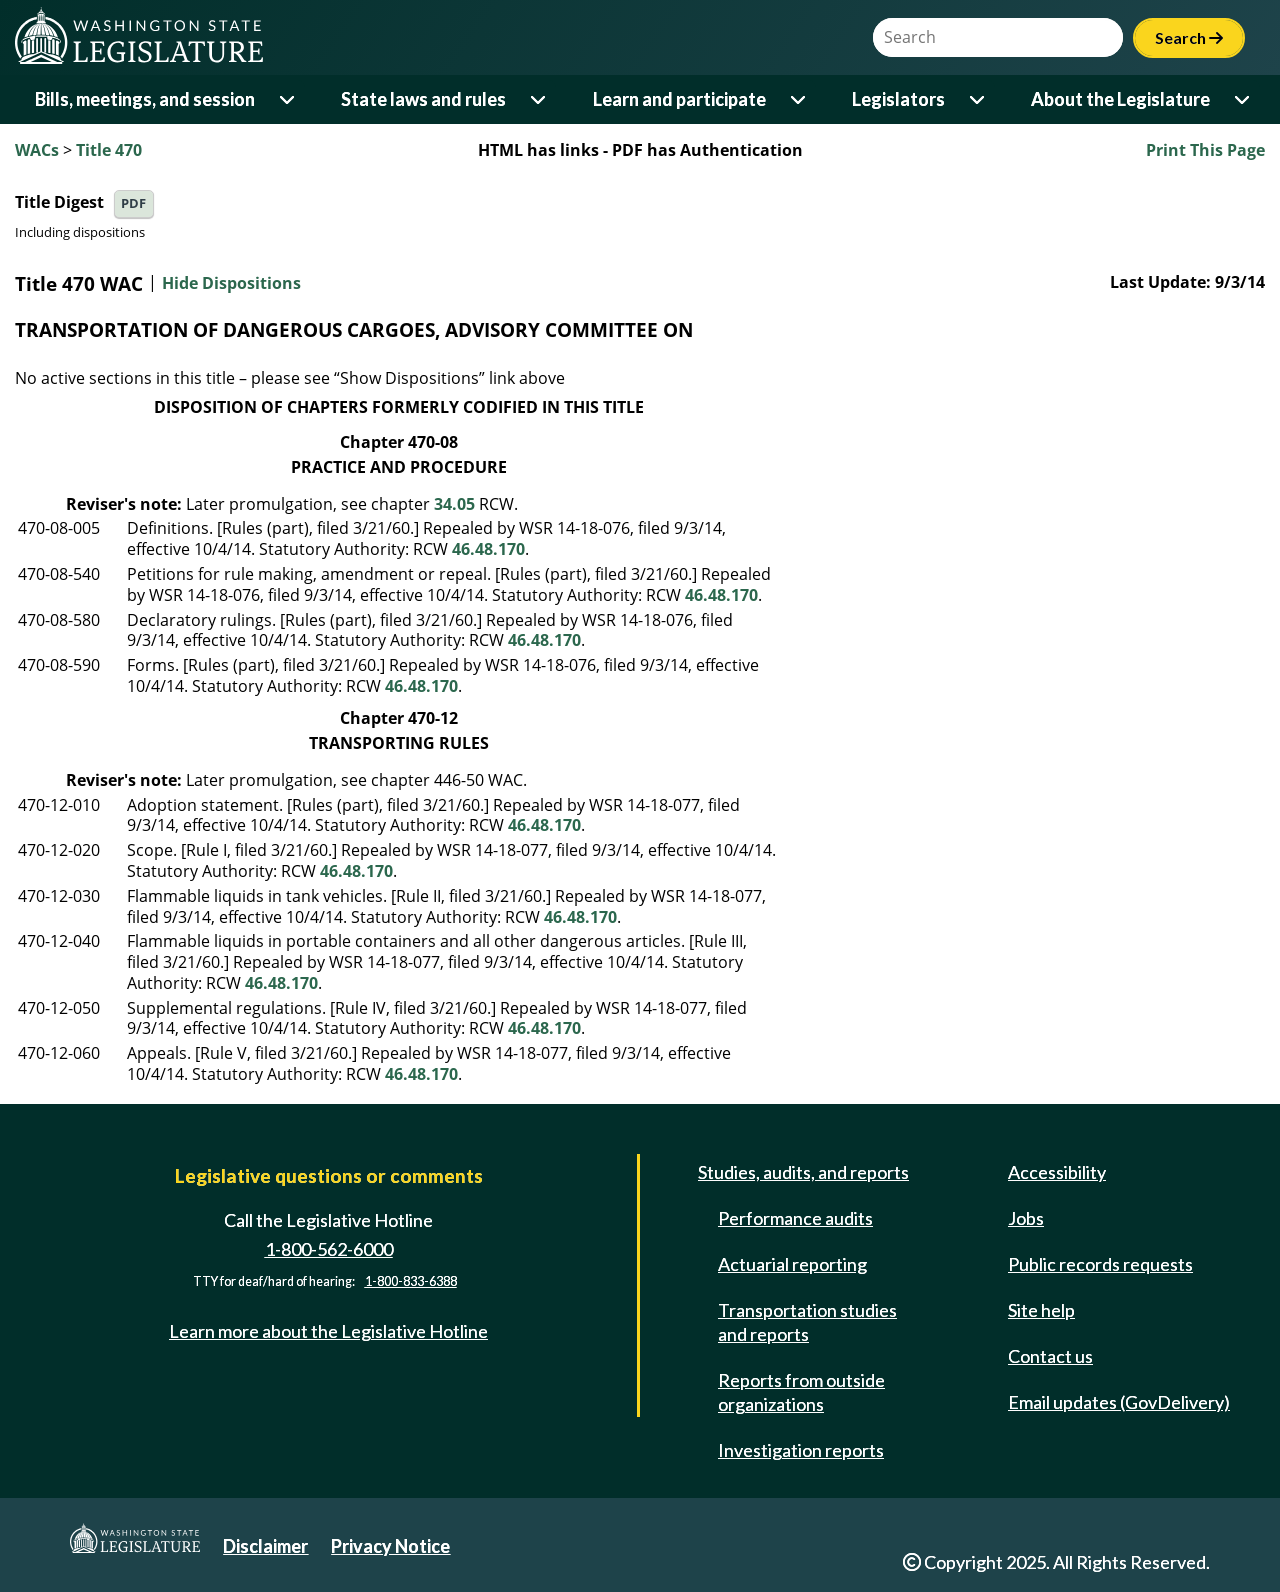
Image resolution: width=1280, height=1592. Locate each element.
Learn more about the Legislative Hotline (328, 1331)
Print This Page (1205, 150)
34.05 (454, 504)
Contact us (1050, 1356)
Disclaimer (265, 1546)
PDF (133, 203)
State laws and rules (423, 99)
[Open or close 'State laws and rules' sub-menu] (539, 99)
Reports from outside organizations (801, 1392)
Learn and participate (679, 99)
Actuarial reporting (792, 1264)
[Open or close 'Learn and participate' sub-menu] (799, 99)
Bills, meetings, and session (145, 99)
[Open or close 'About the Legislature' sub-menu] (1243, 99)
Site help (1041, 1310)
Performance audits (795, 1218)
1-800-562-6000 (329, 1249)
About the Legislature (1120, 99)
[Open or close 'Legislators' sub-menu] (978, 99)
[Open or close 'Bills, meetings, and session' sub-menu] (288, 99)
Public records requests (1100, 1264)
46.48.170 (488, 549)
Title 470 (109, 150)
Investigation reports (801, 1450)
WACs (37, 150)
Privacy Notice (390, 1546)
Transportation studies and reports (807, 1322)
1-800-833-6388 (411, 1281)
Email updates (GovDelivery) (1119, 1402)
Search (1189, 37)
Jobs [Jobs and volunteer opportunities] (1026, 1218)
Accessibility (1057, 1172)
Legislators (898, 99)
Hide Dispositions (231, 284)
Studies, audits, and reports (803, 1172)
